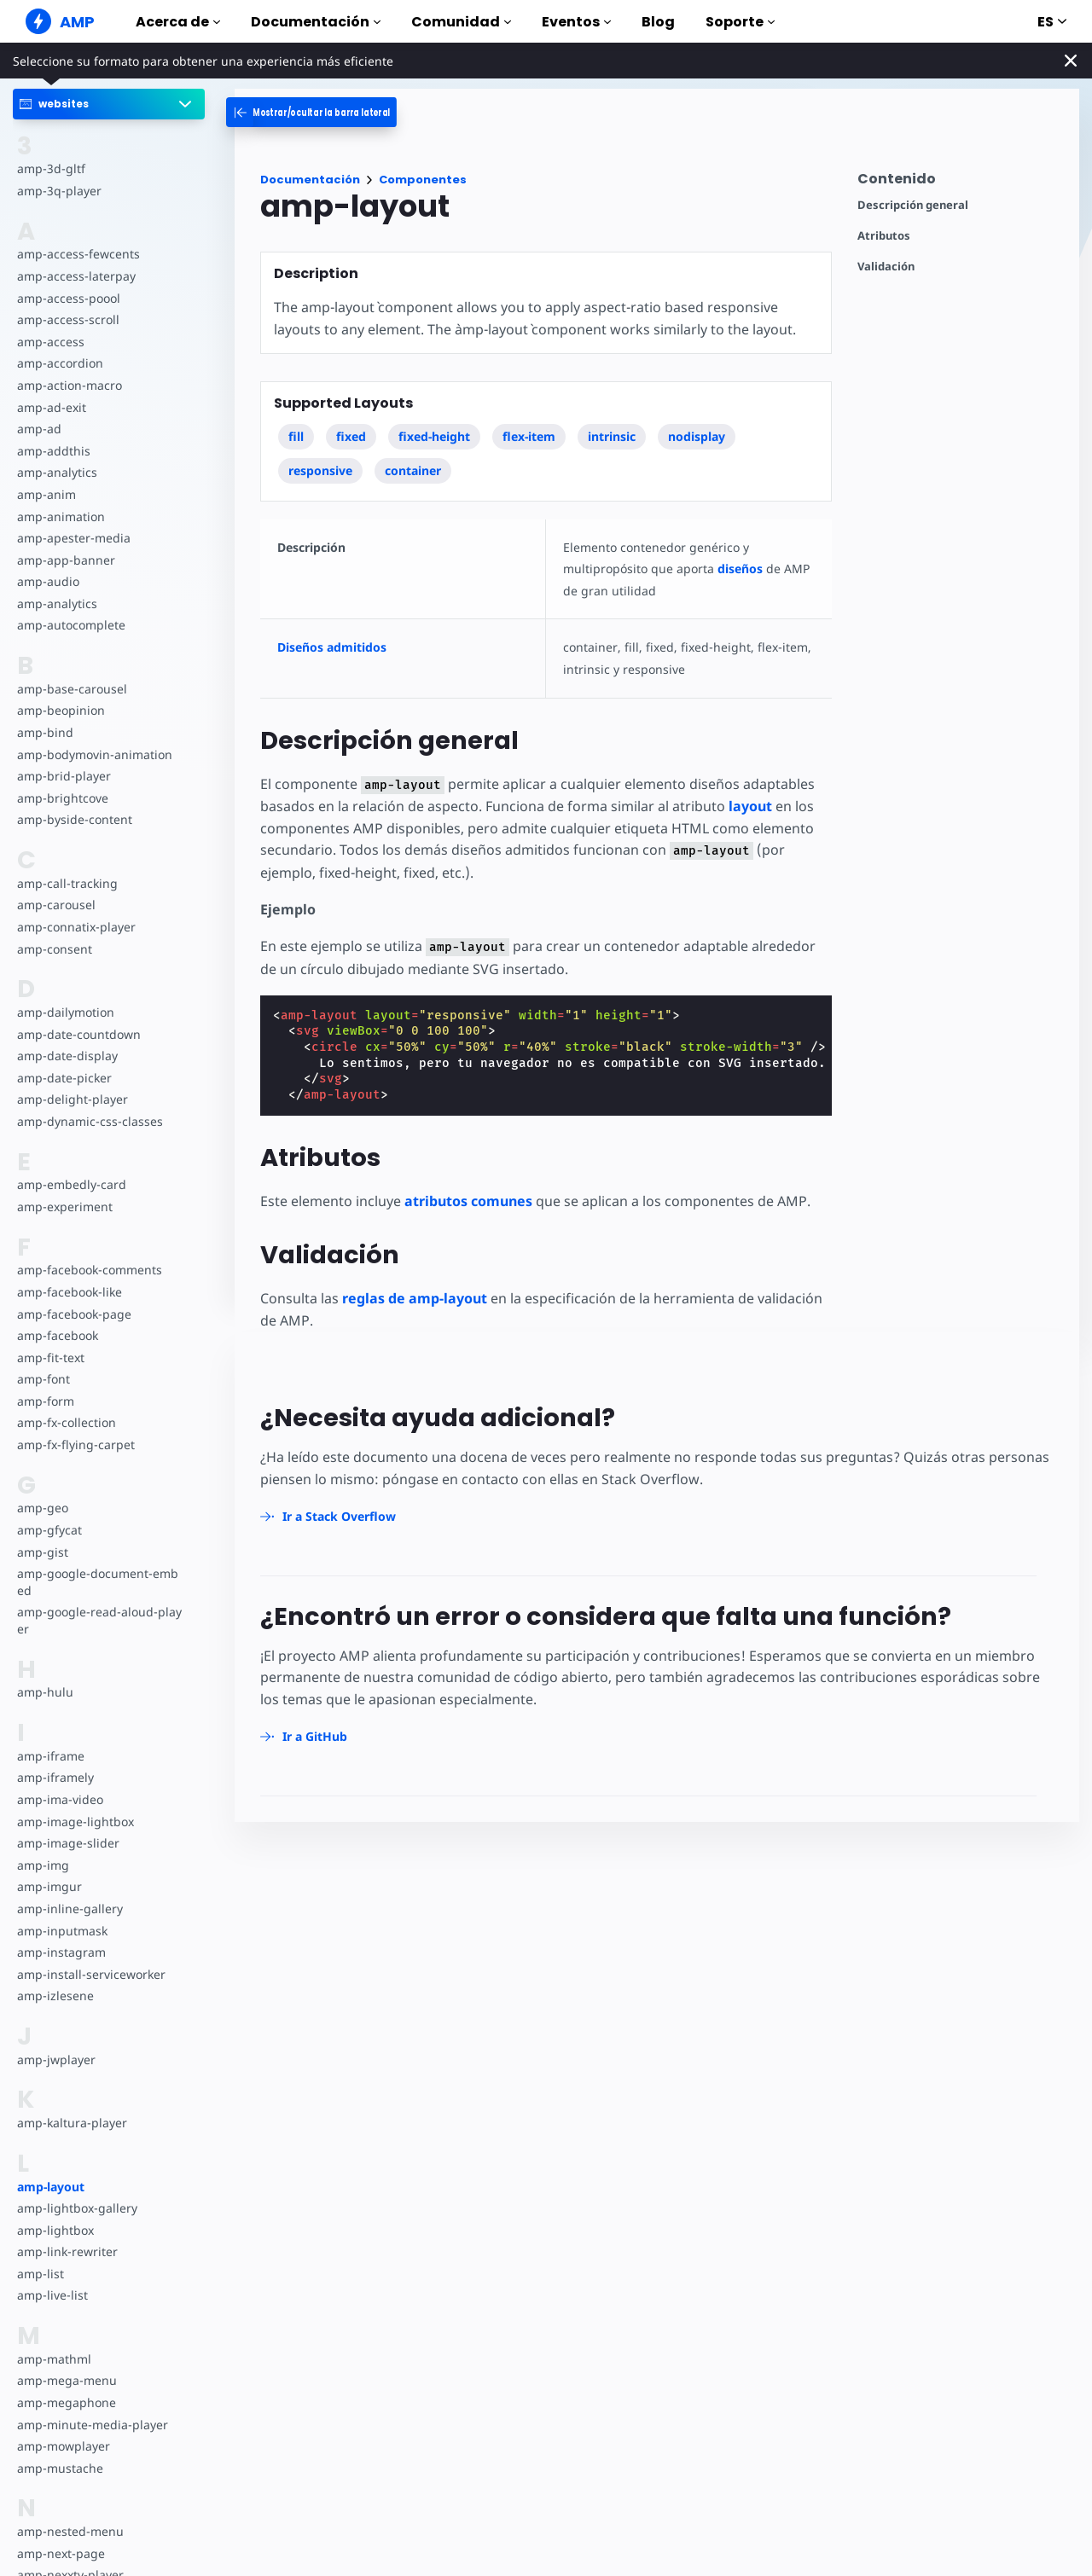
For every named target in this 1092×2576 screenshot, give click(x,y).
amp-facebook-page (74, 1314)
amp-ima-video (60, 1799)
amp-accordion (60, 363)
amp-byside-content (74, 819)
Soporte (740, 22)
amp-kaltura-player (72, 2123)
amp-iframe (50, 1756)
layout (750, 806)
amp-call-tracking (67, 883)
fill (296, 436)
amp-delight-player (72, 1099)
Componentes (423, 179)
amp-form (45, 1401)
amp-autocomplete (71, 625)
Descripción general (912, 205)
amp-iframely (55, 1777)
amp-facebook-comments (89, 1270)
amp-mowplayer (63, 2446)
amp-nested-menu (70, 2531)
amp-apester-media (74, 538)
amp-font (43, 1379)
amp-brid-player (64, 776)
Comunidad (461, 22)
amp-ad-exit (51, 407)
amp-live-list (52, 2295)
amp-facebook (57, 1335)
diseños (740, 568)
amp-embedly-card (71, 1184)
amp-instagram (61, 1952)
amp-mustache (60, 2468)
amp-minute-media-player (92, 2424)
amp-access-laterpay (76, 276)
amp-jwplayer (56, 2059)
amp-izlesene (55, 1995)
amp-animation (61, 516)
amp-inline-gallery (70, 1908)
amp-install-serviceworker (91, 1974)
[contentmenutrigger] (959, 183)
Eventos (576, 22)
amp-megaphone (66, 2402)
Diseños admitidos (331, 647)
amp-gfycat (49, 1530)
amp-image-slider (68, 1843)
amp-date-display (67, 1055)
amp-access (50, 342)
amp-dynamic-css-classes (90, 1121)
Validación (886, 266)
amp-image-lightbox (75, 1821)
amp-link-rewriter (67, 2251)
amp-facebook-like (69, 1292)
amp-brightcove (62, 798)
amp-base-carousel (72, 689)
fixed (351, 436)
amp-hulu (45, 1692)
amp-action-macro (69, 385)
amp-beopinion (61, 710)
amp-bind (45, 732)
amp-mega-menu (67, 2380)
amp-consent (54, 949)
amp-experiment (65, 1206)
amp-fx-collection (66, 1422)
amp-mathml (54, 2359)
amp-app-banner (66, 560)
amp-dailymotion (65, 1012)
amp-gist (42, 1552)
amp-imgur (49, 1886)
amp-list (40, 2274)
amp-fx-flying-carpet (76, 1444)
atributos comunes (468, 1201)
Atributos (883, 236)
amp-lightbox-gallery (77, 2208)
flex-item (528, 436)
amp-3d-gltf (51, 168)
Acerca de (178, 22)
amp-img (43, 1865)
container (413, 470)
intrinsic (612, 436)
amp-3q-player (59, 191)
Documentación (315, 22)
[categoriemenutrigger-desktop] (337, 112)
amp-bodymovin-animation (94, 754)
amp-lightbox (55, 2230)
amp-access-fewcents (78, 254)
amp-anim (46, 494)
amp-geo (42, 1508)
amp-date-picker (64, 1078)
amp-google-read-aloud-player (99, 1620)
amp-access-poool (68, 298)
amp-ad (39, 429)
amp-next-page (61, 2553)
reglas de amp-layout (414, 1298)
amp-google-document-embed (97, 1581)
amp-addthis (53, 451)
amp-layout (50, 2187)
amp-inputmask (62, 1931)
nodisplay (696, 436)
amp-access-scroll (68, 319)
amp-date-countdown (79, 1034)
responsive (320, 470)
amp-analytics (57, 472)
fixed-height (434, 436)
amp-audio (48, 581)
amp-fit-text (50, 1357)
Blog (658, 22)
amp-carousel (56, 904)
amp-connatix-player (76, 927)
